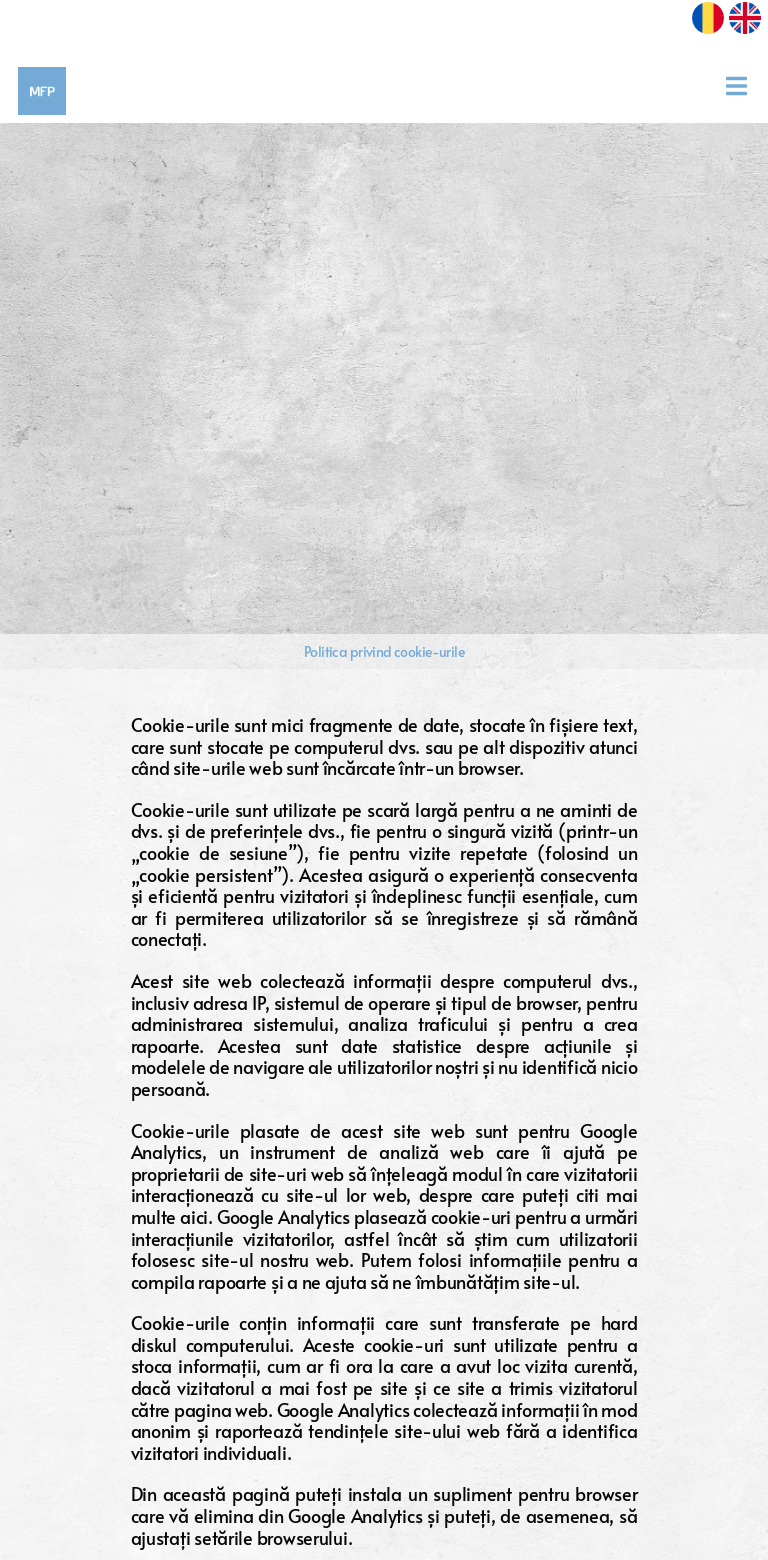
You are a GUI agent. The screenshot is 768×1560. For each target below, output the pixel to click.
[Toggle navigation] (743, 86)
